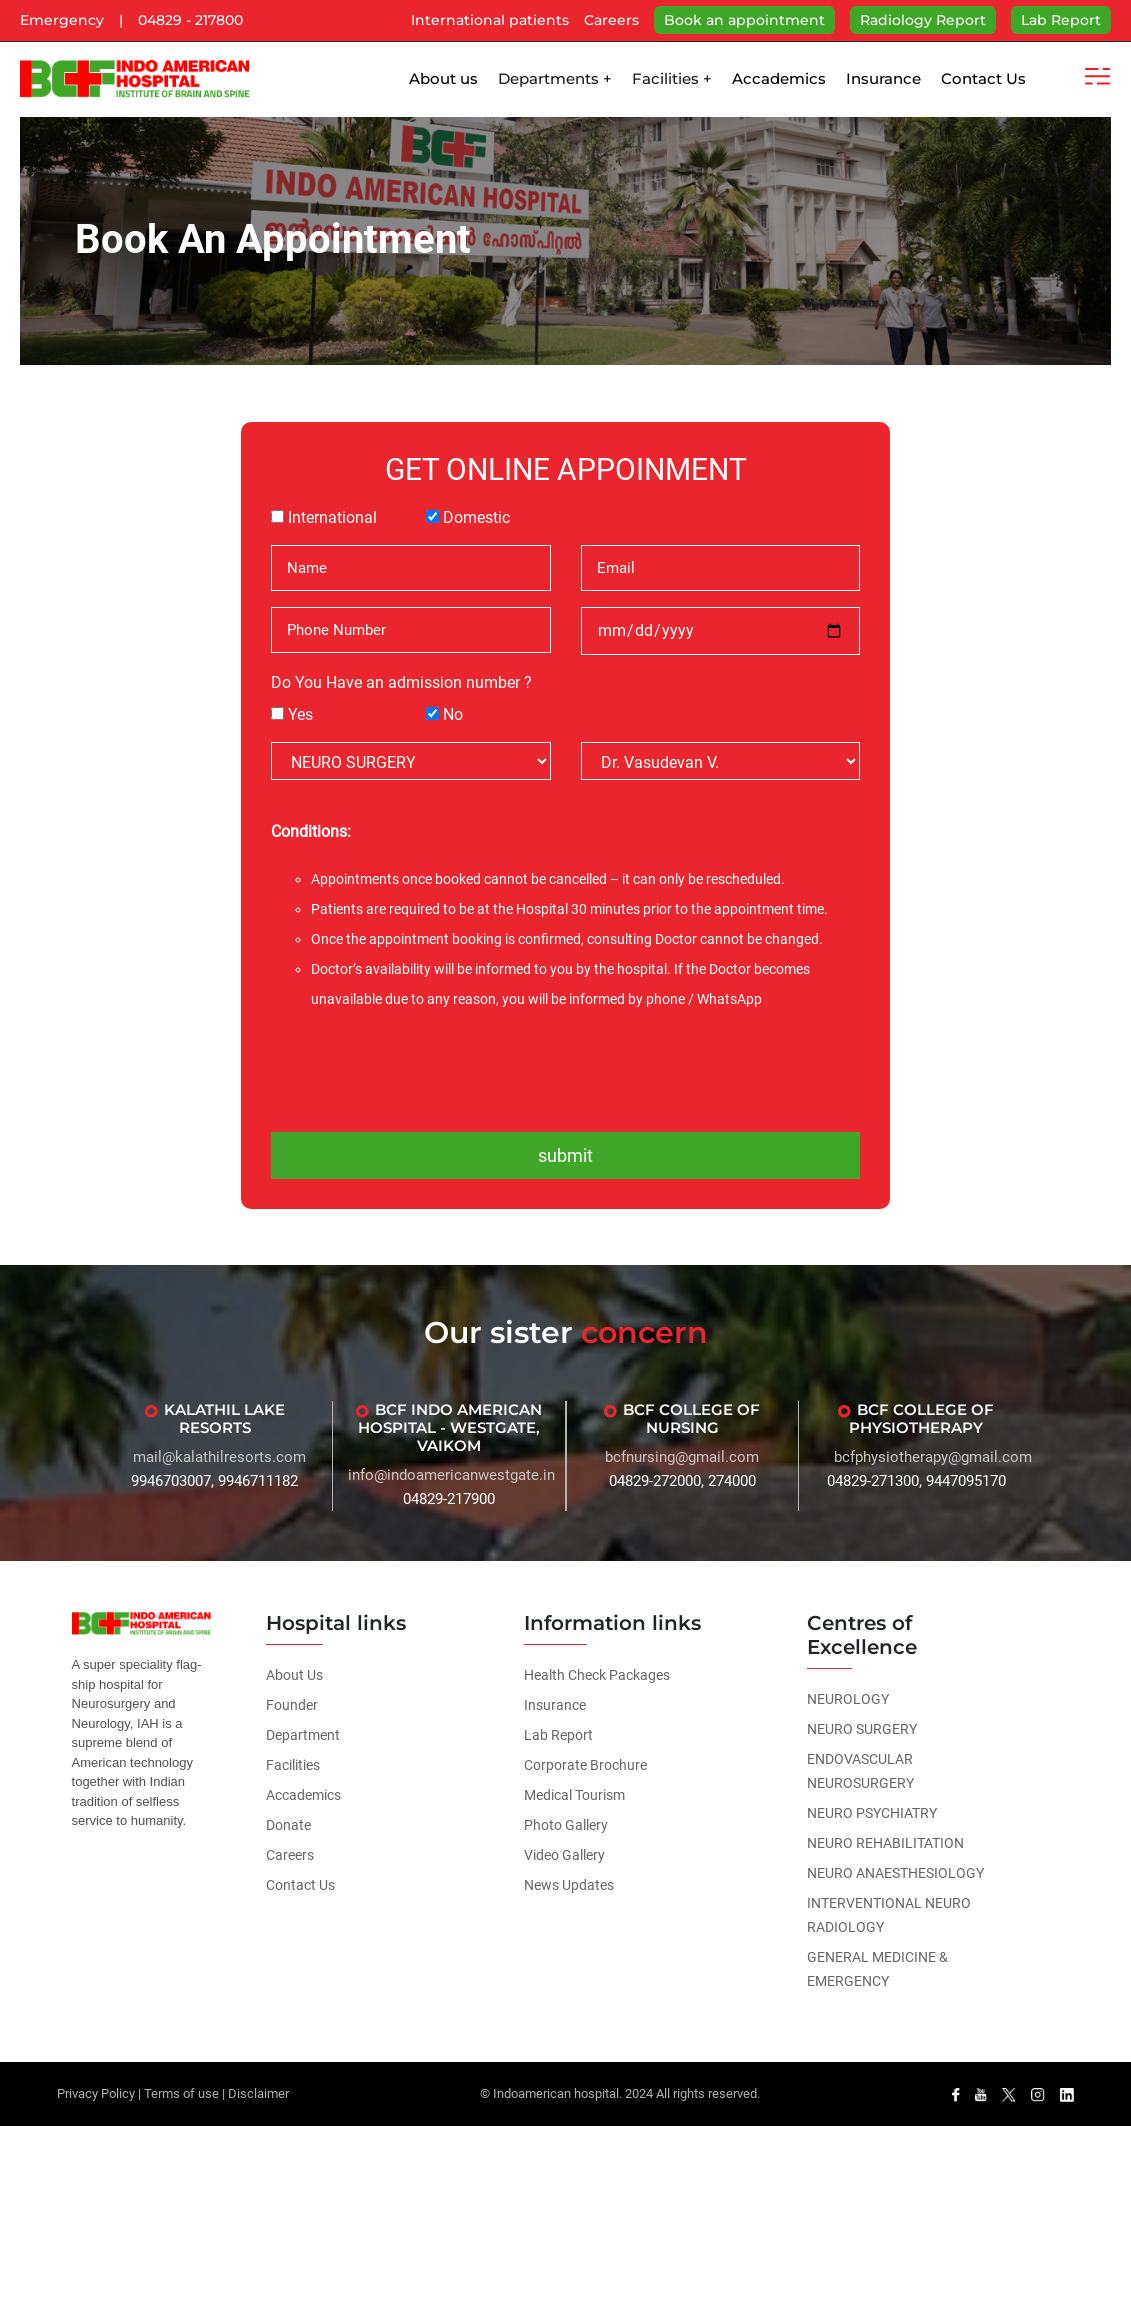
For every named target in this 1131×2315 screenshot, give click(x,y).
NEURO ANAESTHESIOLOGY (895, 1873)
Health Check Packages (597, 1675)
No (453, 714)
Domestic (476, 517)
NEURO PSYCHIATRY (872, 1813)
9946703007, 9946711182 (214, 1481)
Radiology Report (923, 20)
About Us (294, 1675)
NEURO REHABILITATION (885, 1843)
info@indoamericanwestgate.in (451, 1475)
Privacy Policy (96, 2093)
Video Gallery (564, 1855)
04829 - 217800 (190, 20)
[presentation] (566, 1069)
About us (443, 78)
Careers (611, 20)
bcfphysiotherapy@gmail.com (933, 1457)
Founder (292, 1705)
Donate (288, 1825)
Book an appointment (744, 20)
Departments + (555, 78)
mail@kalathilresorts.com (219, 1457)
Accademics (779, 78)
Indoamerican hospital (556, 2093)
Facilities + (672, 78)
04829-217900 (449, 1499)
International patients (490, 20)
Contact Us (983, 78)
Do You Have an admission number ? (401, 682)
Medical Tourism (574, 1795)
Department (303, 1735)
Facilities (293, 1765)
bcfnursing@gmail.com (682, 1457)
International (332, 517)
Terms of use (181, 2093)
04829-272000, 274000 (682, 1481)
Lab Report (1061, 20)
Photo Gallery (566, 1825)
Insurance (883, 78)
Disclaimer (258, 2093)
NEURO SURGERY (862, 1729)
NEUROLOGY (848, 1699)
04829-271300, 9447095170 (916, 1481)
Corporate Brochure (585, 1765)
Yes (300, 714)
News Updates (569, 1885)
